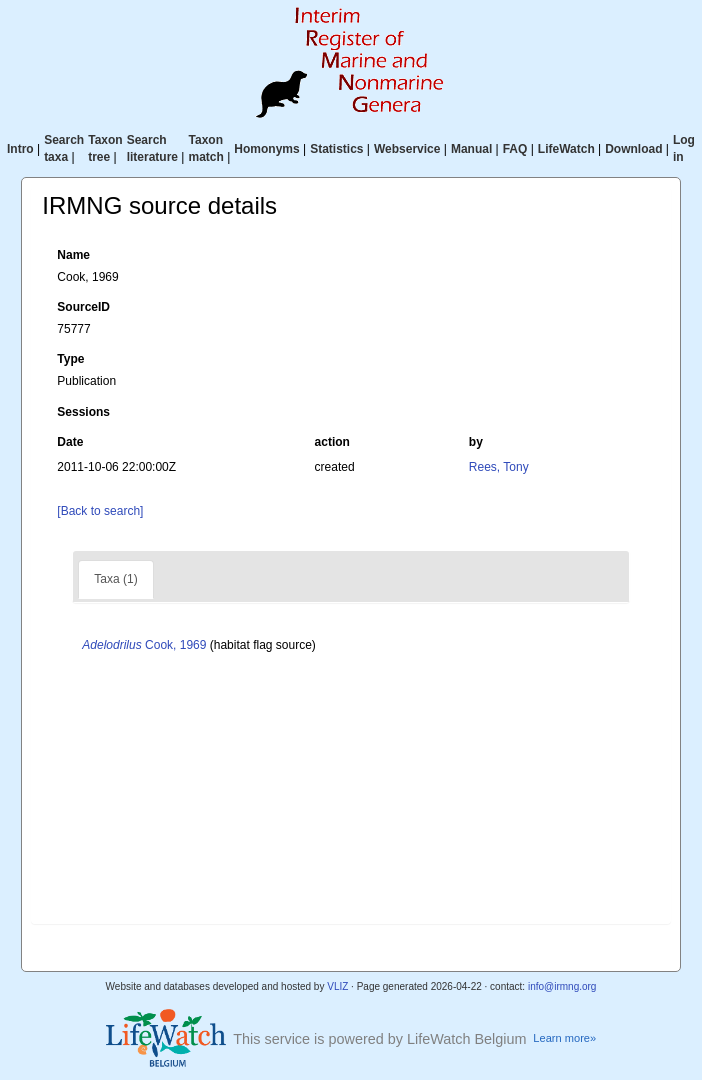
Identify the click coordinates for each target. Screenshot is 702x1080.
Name (73, 255)
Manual (471, 149)
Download (633, 149)
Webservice (407, 149)
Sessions (83, 412)
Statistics (336, 149)
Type (70, 359)
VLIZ (337, 986)
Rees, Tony (499, 467)
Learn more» (564, 1038)
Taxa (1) (115, 579)
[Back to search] (100, 511)
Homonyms (266, 149)
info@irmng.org (562, 986)
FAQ (515, 149)
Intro (20, 149)
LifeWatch (566, 149)
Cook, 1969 (144, 645)
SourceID (83, 307)
